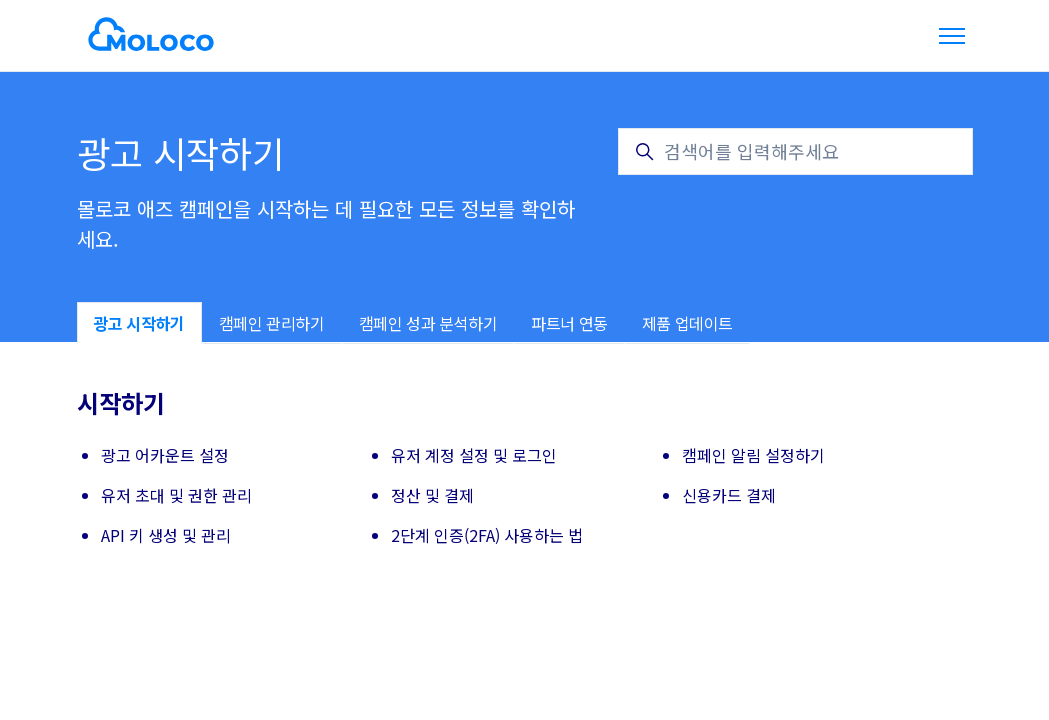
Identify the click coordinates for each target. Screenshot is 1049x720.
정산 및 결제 (432, 495)
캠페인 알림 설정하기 (753, 455)
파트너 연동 (569, 323)
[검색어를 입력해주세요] (795, 151)
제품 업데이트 (687, 323)
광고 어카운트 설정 (165, 455)
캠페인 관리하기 (272, 323)
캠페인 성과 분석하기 (428, 323)
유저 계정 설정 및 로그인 (474, 455)
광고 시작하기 (139, 323)
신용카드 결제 (729, 495)
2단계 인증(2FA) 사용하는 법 (487, 535)
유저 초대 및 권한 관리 (176, 495)
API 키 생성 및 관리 (166, 535)
